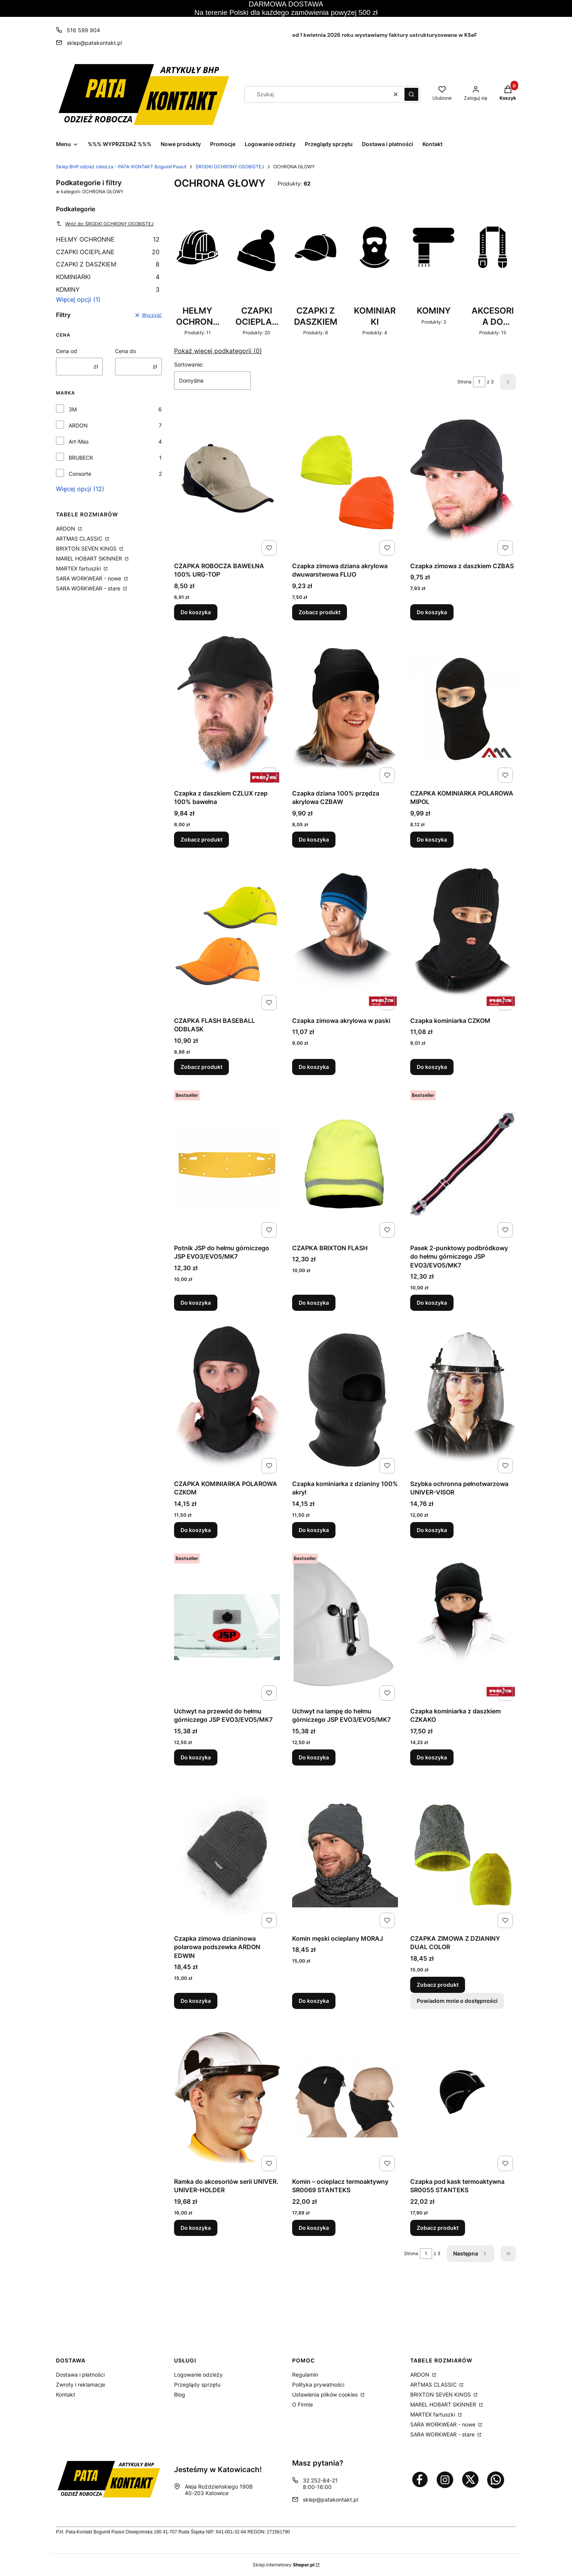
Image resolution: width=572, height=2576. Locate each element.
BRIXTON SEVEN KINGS (87, 548)
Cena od (66, 351)
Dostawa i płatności (80, 2374)
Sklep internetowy (283, 2565)
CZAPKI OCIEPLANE (107, 252)
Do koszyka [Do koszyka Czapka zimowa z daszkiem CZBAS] (432, 612)
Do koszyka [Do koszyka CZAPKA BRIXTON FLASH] (314, 1302)
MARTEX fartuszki (79, 568)
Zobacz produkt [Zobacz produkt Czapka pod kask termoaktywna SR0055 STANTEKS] (438, 2227)
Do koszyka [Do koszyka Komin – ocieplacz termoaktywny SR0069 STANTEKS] (314, 2227)
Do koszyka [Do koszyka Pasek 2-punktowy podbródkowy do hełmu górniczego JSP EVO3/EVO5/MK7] (432, 1302)
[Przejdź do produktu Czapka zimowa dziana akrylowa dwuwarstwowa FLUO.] (345, 482)
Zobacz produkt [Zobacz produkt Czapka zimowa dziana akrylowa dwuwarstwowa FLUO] (319, 612)
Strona (464, 382)
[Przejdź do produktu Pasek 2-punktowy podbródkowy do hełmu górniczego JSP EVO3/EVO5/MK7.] (463, 1164)
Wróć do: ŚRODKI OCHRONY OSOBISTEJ (105, 223)
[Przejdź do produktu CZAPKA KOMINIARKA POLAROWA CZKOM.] (227, 1399)
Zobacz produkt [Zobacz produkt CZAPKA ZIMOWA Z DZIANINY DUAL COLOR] (438, 1984)
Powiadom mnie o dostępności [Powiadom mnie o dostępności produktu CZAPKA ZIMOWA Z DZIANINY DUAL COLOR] (457, 2000)
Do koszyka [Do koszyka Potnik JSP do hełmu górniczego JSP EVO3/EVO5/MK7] (196, 1302)
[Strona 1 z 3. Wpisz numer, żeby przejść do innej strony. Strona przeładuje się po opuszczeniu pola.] (479, 381)
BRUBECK (81, 457)
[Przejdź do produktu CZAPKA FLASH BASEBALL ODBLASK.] (227, 936)
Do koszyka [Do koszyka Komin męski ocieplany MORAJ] (314, 2000)
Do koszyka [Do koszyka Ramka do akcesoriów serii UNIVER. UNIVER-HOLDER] (196, 2227)
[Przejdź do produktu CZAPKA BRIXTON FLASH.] (345, 1164)
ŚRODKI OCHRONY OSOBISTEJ (230, 166)
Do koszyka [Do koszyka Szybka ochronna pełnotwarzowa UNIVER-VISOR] (432, 1530)
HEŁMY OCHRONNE (107, 239)
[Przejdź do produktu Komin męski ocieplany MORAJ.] (345, 1854)
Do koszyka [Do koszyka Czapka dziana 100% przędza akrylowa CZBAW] (314, 839)
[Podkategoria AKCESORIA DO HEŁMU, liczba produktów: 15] (492, 267)
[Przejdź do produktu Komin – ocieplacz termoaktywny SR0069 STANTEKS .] (345, 2097)
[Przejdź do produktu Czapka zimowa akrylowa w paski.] (345, 936)
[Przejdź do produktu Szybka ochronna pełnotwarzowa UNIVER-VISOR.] (463, 1399)
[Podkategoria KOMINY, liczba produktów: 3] (433, 267)
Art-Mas (79, 441)
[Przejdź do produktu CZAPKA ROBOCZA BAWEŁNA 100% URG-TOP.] (227, 482)
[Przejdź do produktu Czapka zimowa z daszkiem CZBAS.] (463, 482)
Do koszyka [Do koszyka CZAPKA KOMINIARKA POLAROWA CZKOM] (196, 1530)
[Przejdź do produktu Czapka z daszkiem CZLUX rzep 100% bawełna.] (227, 709)
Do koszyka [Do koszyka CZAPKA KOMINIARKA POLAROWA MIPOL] (432, 839)
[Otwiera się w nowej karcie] (419, 2479)
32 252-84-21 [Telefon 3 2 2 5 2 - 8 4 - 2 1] (320, 2480)
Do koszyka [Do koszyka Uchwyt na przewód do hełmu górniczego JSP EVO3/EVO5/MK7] (196, 1757)
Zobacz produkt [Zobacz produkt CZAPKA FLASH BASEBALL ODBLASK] (201, 1067)
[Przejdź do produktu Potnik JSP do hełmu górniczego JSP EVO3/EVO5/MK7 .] (227, 1164)
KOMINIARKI (107, 277)
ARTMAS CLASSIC (80, 538)
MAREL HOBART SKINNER (89, 558)
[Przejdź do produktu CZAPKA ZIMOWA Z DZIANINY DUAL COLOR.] (463, 1854)
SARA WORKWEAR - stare (89, 588)
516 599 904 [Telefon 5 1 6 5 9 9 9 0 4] (83, 30)
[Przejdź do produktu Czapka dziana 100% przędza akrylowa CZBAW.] (345, 709)
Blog (179, 2394)
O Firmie (302, 2404)
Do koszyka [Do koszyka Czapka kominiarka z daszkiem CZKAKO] (432, 1757)
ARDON (78, 425)
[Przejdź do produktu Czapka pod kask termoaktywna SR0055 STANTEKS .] (463, 2097)
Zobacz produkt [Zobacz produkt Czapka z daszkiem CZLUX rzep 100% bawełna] (201, 839)
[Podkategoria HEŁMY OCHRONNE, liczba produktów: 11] (197, 267)
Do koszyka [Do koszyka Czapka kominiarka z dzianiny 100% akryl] (314, 1530)
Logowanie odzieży (198, 2374)
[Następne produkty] (471, 2253)
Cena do (125, 351)
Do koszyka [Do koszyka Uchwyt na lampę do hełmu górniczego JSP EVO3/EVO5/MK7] (314, 1757)
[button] (411, 94)
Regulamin (305, 2374)
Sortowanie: (189, 364)
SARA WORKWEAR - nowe (89, 578)
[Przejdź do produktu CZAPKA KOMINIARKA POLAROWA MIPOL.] (463, 709)
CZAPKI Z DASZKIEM (107, 264)
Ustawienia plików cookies (325, 2394)
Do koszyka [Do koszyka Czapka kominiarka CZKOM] (432, 1067)
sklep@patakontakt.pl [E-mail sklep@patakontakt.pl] (94, 42)
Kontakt (65, 2394)
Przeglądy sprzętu (197, 2384)
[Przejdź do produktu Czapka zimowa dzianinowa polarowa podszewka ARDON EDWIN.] (227, 1854)
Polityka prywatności (318, 2384)
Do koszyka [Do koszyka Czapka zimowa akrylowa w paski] (314, 1067)
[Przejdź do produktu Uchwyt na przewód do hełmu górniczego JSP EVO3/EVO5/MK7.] (227, 1627)
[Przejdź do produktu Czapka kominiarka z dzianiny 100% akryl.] (345, 1399)
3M (73, 409)
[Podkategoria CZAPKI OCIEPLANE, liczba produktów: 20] (256, 267)
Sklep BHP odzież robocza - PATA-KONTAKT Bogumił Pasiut (121, 166)
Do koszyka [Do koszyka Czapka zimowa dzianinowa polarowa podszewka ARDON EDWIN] (196, 2000)
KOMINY (107, 289)
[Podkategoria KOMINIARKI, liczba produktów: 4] (374, 267)
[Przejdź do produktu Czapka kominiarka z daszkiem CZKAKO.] (463, 1627)
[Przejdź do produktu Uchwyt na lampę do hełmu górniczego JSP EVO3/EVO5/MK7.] (345, 1627)
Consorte (80, 473)
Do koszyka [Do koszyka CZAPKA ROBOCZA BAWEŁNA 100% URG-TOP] (196, 612)
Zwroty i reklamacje (80, 2384)
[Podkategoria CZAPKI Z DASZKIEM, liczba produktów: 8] (315, 267)
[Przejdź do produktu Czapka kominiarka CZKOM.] (463, 936)
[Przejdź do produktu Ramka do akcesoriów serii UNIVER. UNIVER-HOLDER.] (227, 2097)
